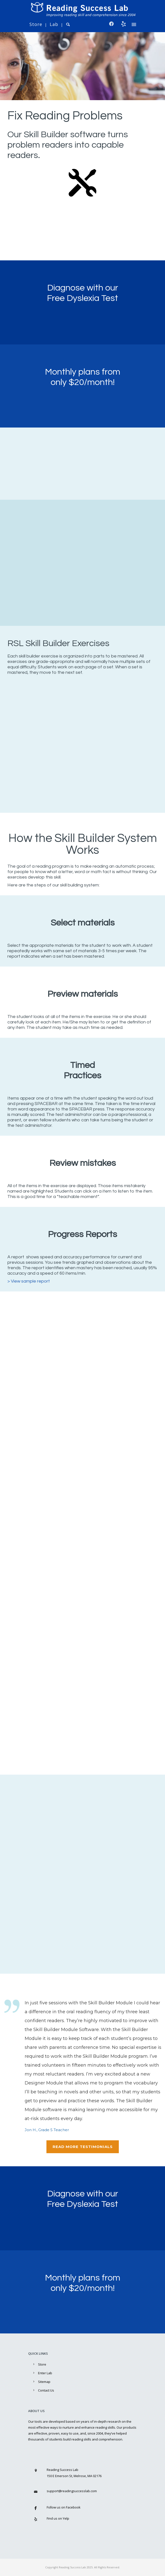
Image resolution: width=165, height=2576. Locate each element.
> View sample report (28, 1281)
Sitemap (44, 2381)
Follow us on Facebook (64, 2507)
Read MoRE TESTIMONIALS (83, 2146)
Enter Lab (45, 2373)
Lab (54, 24)
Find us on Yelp (58, 2518)
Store (35, 24)
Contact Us (46, 2390)
